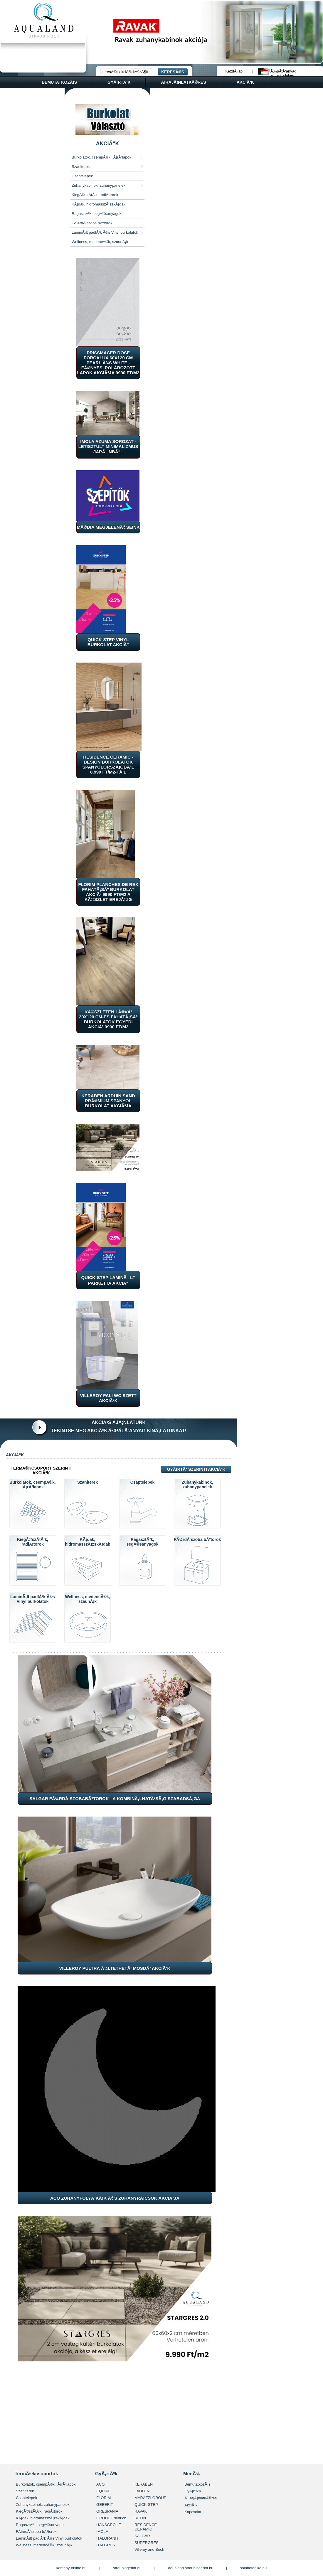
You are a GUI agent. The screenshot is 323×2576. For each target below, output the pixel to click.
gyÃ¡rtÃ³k (119, 82)
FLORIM (103, 2498)
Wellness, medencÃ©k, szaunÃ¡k (100, 242)
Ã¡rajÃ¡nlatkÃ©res (183, 82)
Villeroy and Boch (149, 2549)
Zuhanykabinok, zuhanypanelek (98, 185)
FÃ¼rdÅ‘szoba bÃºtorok (92, 223)
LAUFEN (141, 2491)
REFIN (140, 2518)
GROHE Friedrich (111, 2518)
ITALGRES (105, 2545)
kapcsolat (36, 94)
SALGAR (142, 2536)
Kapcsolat (192, 2512)
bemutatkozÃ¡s (59, 82)
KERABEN (143, 2484)
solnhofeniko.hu (253, 2568)
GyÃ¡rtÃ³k (192, 2491)
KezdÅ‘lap (234, 71)
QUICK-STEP (146, 2504)
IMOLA (102, 2531)
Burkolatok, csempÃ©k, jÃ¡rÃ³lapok (101, 157)
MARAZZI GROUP (150, 2498)
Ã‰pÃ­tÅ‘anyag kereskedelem (283, 71)
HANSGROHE (108, 2525)
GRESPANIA (107, 2511)
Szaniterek (81, 166)
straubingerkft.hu (127, 2568)
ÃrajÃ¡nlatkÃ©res (200, 2498)
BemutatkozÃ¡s (197, 2484)
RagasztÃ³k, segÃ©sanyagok (96, 213)
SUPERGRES (146, 2542)
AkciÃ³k (190, 2505)
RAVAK (140, 2511)
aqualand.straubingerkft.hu (190, 2568)
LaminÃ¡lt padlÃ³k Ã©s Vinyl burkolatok (105, 232)
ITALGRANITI (108, 2538)
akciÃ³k (245, 82)
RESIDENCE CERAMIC (145, 2527)
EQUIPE (103, 2491)
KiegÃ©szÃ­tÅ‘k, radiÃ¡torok (95, 195)
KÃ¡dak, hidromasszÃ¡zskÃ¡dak (98, 204)
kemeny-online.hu (71, 2568)
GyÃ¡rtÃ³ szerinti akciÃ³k (196, 1469)
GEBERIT (104, 2504)
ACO (100, 2484)
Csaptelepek (82, 176)
